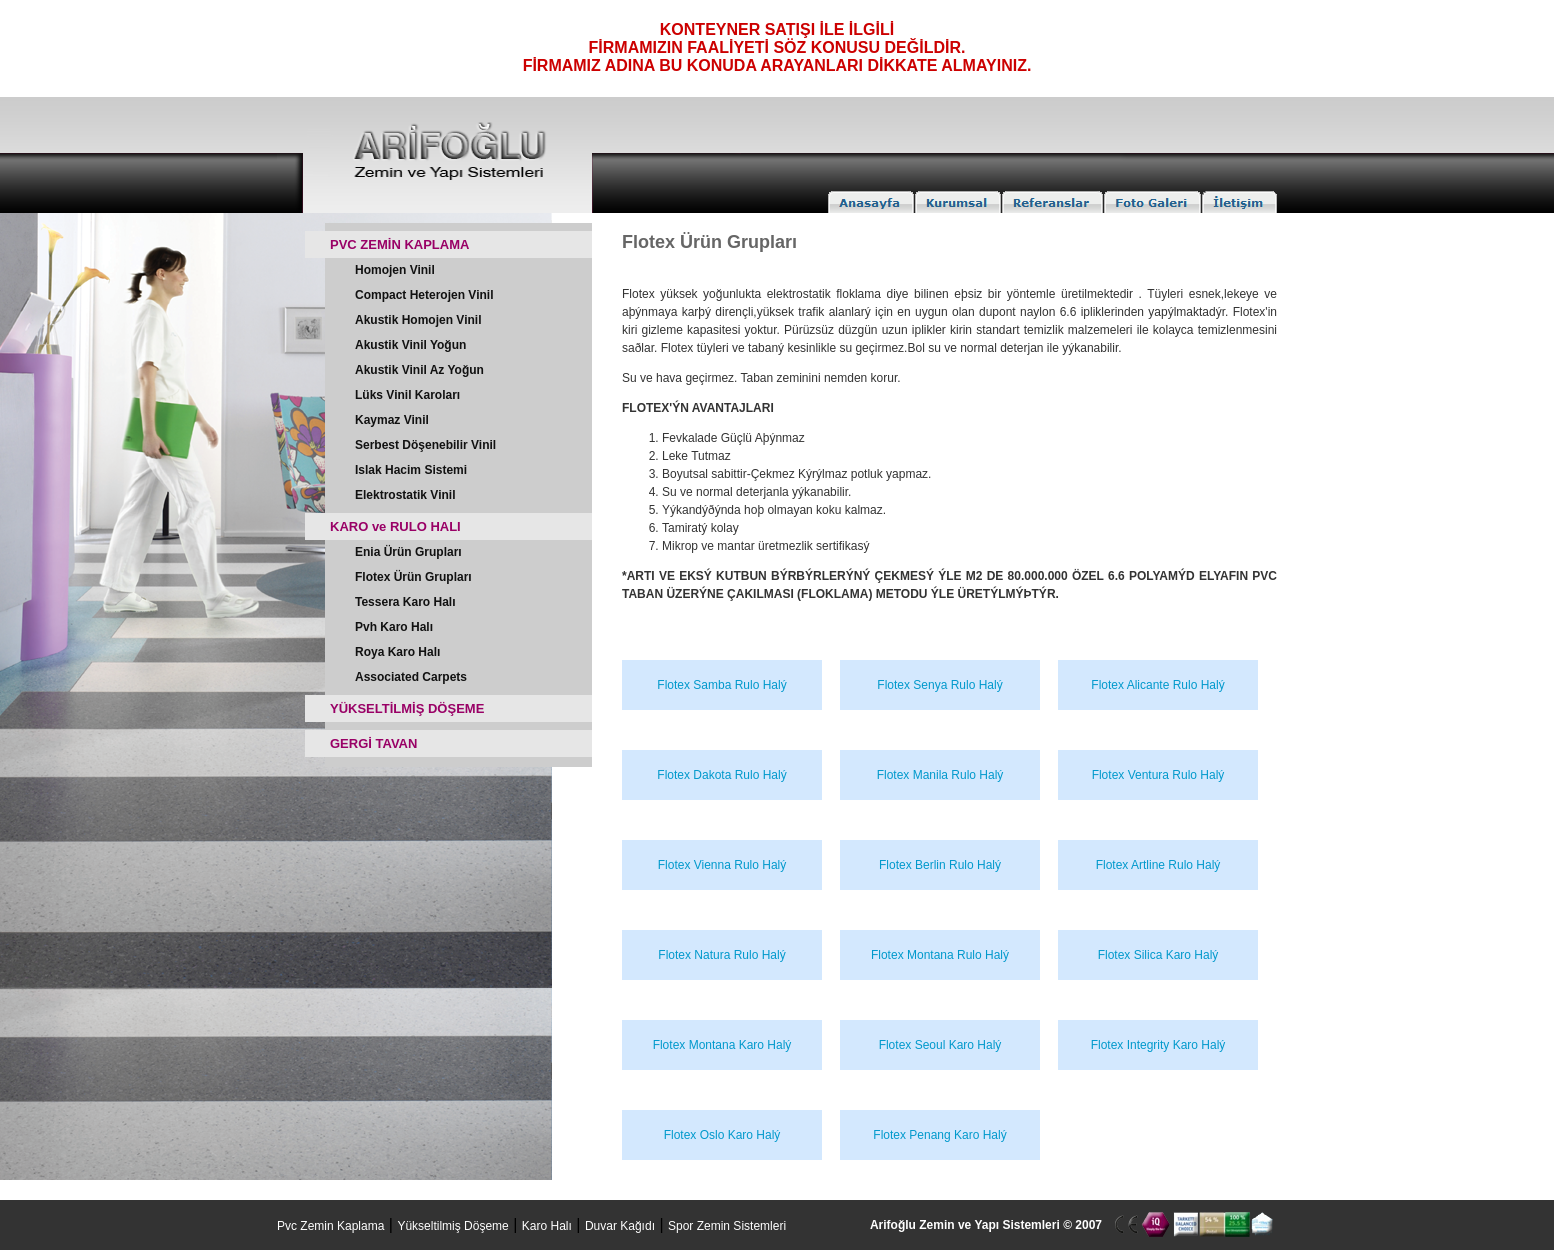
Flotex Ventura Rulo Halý (1158, 775)
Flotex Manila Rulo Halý (940, 775)
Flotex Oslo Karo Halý (722, 1135)
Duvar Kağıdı (620, 1226)
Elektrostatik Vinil (405, 495)
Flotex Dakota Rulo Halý (721, 775)
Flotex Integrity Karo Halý (1158, 1045)
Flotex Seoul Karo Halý (940, 1045)
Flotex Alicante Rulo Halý (1157, 685)
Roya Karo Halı (397, 652)
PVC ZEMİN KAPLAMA (399, 244)
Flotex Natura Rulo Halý (721, 955)
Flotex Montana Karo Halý (722, 1045)
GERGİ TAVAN (373, 743)
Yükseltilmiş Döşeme (452, 1226)
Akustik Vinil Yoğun (410, 345)
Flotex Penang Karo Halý (939, 1135)
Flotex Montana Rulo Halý (940, 955)
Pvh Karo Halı (394, 627)
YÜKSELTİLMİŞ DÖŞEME (407, 708)
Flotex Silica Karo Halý (1158, 955)
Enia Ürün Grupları (408, 552)
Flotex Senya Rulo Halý (939, 685)
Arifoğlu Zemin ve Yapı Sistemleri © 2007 (986, 1225)
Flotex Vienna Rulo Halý (722, 865)
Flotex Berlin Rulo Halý (940, 865)
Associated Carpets (411, 677)
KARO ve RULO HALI (395, 526)
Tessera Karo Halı (405, 602)
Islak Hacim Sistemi (411, 470)
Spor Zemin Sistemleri (727, 1226)
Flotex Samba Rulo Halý (721, 685)
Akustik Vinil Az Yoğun (419, 370)
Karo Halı (547, 1226)
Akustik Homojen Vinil (418, 320)
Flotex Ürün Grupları (413, 577)
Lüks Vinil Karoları (407, 395)
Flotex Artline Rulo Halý (1158, 865)
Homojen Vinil (395, 270)
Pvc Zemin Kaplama (330, 1226)
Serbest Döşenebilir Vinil (425, 445)
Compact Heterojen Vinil (424, 295)
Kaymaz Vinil (392, 420)
